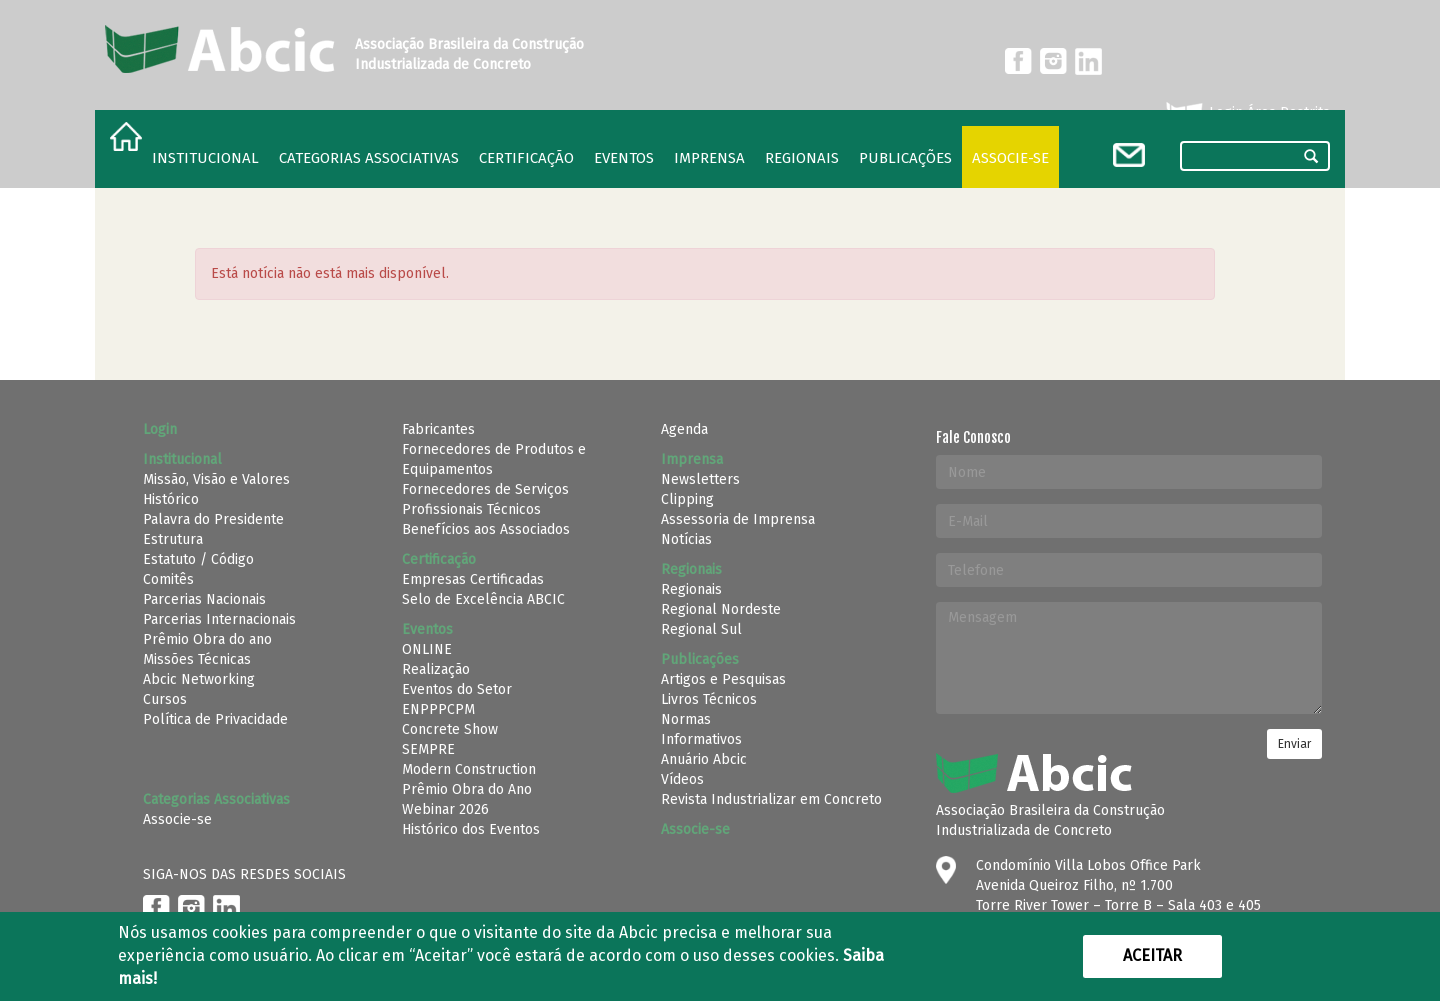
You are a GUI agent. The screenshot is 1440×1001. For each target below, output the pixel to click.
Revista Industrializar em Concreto (771, 799)
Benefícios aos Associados (486, 529)
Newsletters (700, 479)
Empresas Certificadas (473, 579)
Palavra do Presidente (213, 519)
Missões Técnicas (197, 659)
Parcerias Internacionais (219, 619)
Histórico (171, 499)
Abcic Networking (199, 679)
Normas (686, 719)
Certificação (526, 158)
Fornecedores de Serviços (485, 489)
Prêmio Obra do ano (207, 639)
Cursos (165, 699)
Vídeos (682, 779)
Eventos (624, 158)
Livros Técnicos (709, 699)
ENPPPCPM (438, 709)
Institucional (205, 158)
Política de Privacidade (215, 719)
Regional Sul (701, 629)
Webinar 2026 (445, 809)
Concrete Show (450, 729)
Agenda (684, 429)
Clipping (687, 499)
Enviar (1294, 744)
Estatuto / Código (198, 559)
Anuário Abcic (704, 759)
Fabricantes (438, 429)
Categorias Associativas (369, 158)
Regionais (691, 589)
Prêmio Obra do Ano (467, 789)
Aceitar (1152, 955)
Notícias (686, 539)
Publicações (905, 158)
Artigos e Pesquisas (723, 679)
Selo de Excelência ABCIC (483, 599)
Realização (436, 669)
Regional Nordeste (721, 609)
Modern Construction (469, 769)
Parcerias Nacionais (204, 599)
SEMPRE (428, 749)
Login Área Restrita (1246, 113)
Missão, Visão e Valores (216, 479)
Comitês (168, 579)
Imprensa (709, 158)
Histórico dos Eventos (471, 829)
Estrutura (173, 539)
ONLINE (427, 649)
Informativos (701, 739)
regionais (802, 158)
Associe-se (1010, 158)
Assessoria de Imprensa (738, 519)
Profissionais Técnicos (471, 509)
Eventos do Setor (457, 689)
